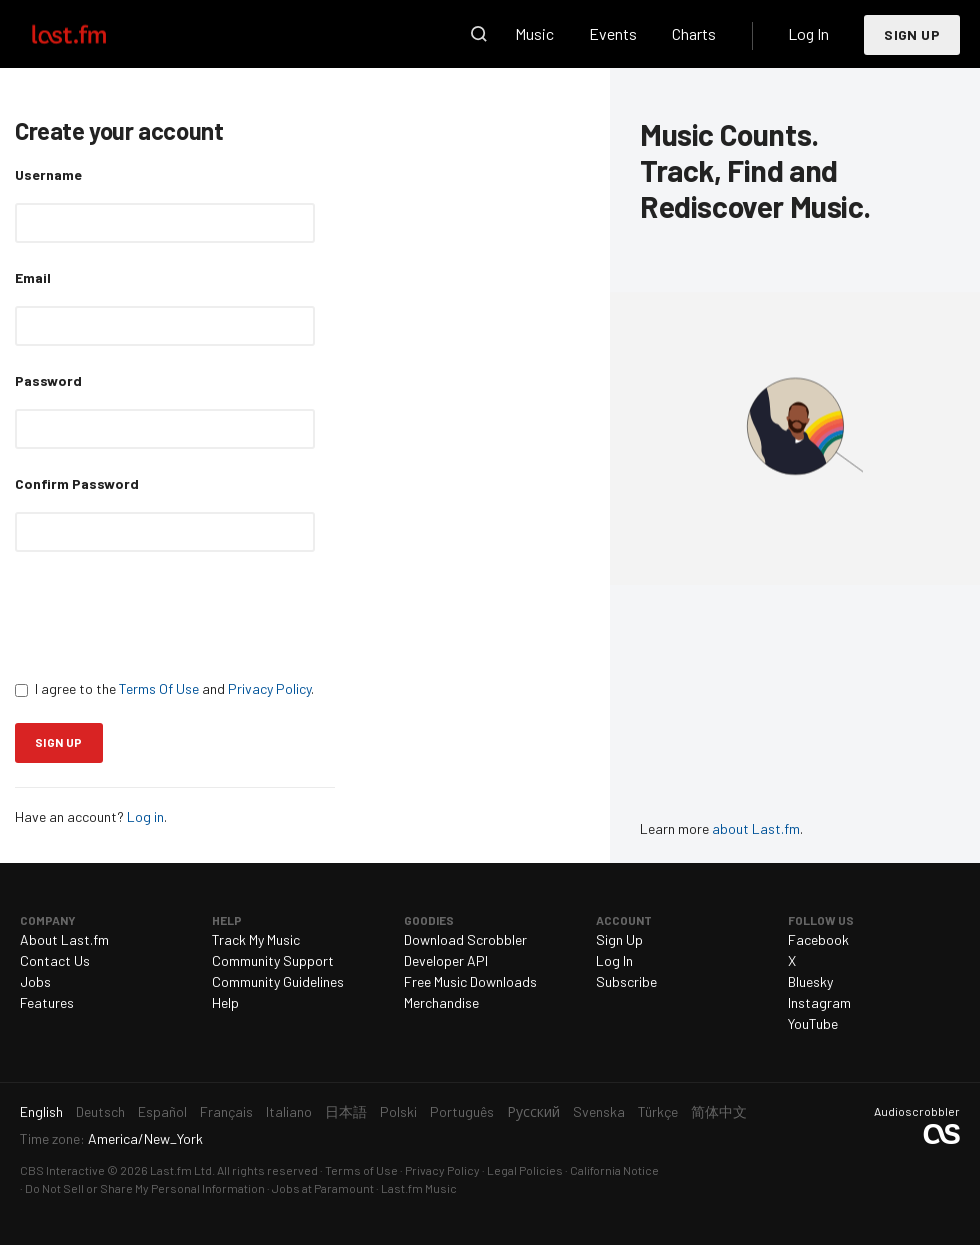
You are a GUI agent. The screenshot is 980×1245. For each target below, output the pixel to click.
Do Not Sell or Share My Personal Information (145, 1188)
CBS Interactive (62, 1170)
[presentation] (167, 615)
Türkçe (658, 1111)
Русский (533, 1111)
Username (48, 174)
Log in (145, 816)
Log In (808, 33)
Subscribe (626, 981)
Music (534, 33)
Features (47, 1002)
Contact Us (55, 960)
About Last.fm (64, 939)
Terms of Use (361, 1170)
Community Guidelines (278, 981)
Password (48, 380)
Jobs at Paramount (323, 1188)
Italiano (289, 1111)
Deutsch (100, 1111)
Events (613, 33)
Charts (694, 33)
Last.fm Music (419, 1188)
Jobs (35, 981)
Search (479, 34)
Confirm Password (77, 483)
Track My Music (256, 939)
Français (226, 1111)
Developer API (446, 960)
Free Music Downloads (470, 981)
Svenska (599, 1111)
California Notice (614, 1170)
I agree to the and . (164, 688)
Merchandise (441, 1002)
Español (162, 1111)
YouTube (813, 1023)
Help (225, 1002)
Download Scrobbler (465, 939)
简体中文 (719, 1111)
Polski (398, 1111)
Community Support (273, 960)
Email (33, 277)
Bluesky (810, 981)
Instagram (819, 1002)
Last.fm (92, 34)
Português (462, 1111)
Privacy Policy (269, 688)
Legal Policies (525, 1170)
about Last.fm (756, 828)
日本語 (346, 1111)
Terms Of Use (159, 688)
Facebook (818, 939)
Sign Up (912, 34)
